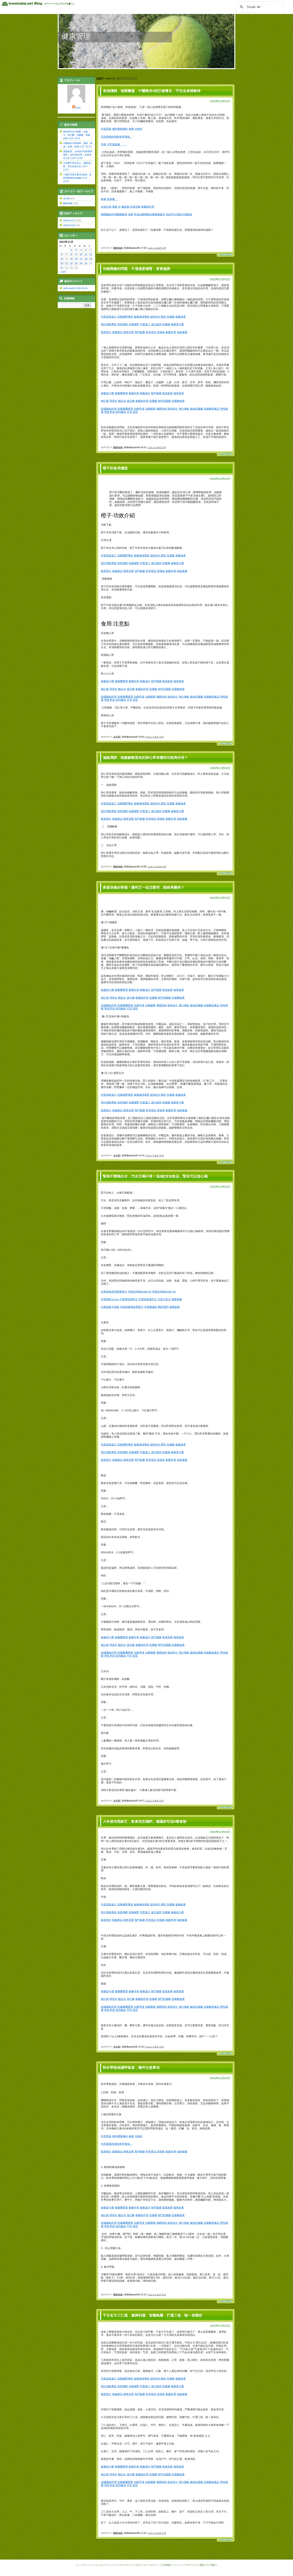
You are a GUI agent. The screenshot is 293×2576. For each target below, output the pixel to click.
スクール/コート (151, 2565)
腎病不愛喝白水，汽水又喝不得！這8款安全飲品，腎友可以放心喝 (155, 1176)
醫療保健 (117, 248)
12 (91, 254)
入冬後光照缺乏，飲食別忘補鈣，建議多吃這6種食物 (144, 1821)
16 (76, 259)
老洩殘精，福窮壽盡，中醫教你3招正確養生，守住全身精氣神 (152, 91)
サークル (124, 2565)
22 (71, 263)
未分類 (116, 737)
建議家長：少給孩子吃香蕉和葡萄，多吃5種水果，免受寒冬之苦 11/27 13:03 (77, 154)
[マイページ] (51, 3)
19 (91, 259)
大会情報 (165, 2565)
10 (81, 254)
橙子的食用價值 (115, 468)
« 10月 (62, 272)
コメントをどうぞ (157, 248)
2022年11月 (69, 220)
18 (86, 259)
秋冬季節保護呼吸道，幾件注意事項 (131, 2068)
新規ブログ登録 (207, 2565)
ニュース (113, 2565)
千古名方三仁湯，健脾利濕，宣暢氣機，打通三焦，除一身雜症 (152, 2315)
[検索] (259, 7)
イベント (177, 2565)
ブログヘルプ (191, 2565)
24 (81, 263)
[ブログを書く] (66, 3)
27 (62, 268)
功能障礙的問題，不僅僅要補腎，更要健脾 (136, 269)
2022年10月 (69, 225)
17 (81, 259)
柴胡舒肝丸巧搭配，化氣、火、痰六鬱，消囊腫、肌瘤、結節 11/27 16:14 (77, 135)
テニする (135, 2565)
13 (62, 259)
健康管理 (76, 36)
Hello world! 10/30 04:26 (75, 288)
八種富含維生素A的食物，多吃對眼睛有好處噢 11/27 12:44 (77, 178)
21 (66, 263)
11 (86, 254)
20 (62, 263)
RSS (78, 108)
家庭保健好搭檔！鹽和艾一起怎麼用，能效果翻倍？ (143, 887)
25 (86, 263)
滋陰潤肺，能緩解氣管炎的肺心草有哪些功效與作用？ (145, 758)
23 (76, 263)
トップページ (84, 2565)
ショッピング (100, 2565)
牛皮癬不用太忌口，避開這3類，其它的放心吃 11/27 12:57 (77, 166)
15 (71, 259)
